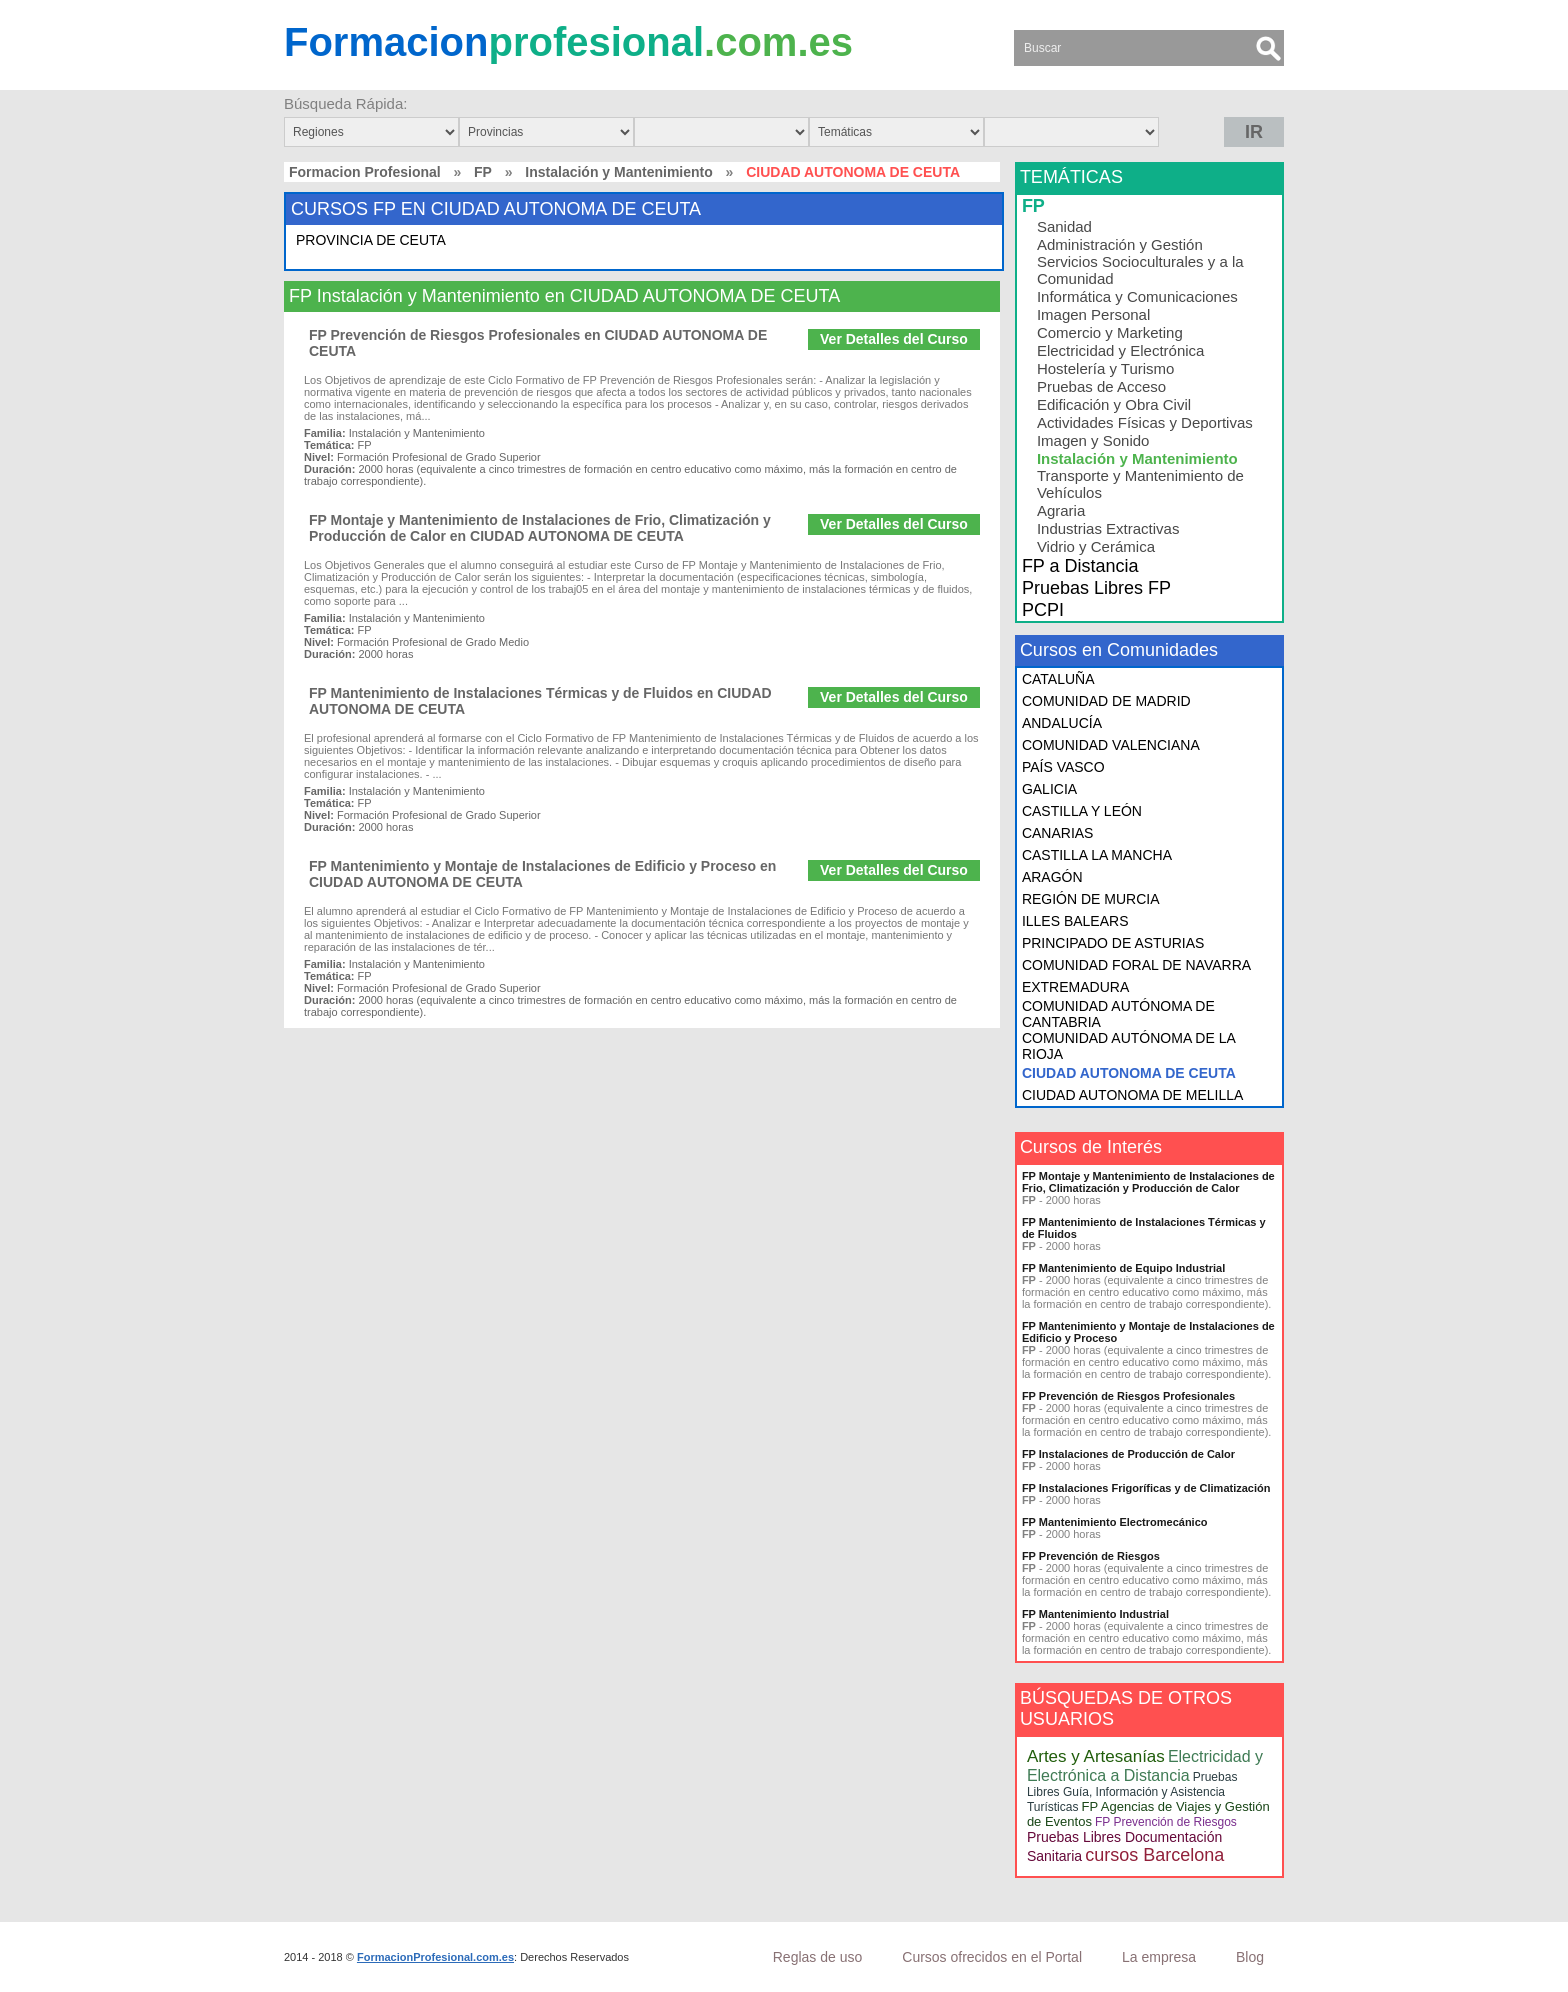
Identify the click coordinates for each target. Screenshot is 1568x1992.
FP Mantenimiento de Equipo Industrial (1123, 1268)
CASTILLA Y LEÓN (1082, 811)
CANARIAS (1058, 833)
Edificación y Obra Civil (1114, 404)
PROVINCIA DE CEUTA (371, 240)
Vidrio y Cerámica (1096, 546)
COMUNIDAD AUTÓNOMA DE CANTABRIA (1118, 1014)
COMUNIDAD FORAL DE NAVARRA (1136, 965)
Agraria (1061, 510)
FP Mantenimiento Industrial (1095, 1614)
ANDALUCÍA (1062, 723)
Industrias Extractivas (1108, 528)
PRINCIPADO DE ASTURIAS (1113, 943)
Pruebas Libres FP (1096, 588)
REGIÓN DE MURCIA (1091, 899)
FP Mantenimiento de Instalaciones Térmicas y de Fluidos (1144, 1228)
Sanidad (1064, 226)
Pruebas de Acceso (1101, 386)
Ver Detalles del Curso (894, 339)
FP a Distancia (1080, 566)
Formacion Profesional (365, 172)
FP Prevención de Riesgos (1091, 1556)
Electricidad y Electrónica (1121, 350)
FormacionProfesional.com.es (435, 1957)
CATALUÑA (1058, 679)
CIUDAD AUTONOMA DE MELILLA (1132, 1095)
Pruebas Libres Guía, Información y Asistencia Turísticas (1132, 1792)
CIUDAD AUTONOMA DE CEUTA (1129, 1073)
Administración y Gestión (1120, 244)
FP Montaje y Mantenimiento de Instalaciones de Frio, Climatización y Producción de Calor (1148, 1182)
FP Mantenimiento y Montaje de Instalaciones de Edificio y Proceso (1148, 1332)
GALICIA (1049, 789)
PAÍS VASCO (1063, 767)
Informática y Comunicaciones (1137, 296)
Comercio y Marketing (1110, 332)
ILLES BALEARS (1075, 921)
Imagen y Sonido (1093, 440)
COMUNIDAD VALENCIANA (1111, 745)
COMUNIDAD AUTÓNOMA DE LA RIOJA (1128, 1046)
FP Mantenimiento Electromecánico (1115, 1522)
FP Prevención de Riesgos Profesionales (1128, 1396)
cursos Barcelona (1154, 1855)
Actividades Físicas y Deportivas (1145, 422)
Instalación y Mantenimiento (618, 172)
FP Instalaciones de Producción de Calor (1128, 1454)
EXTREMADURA (1075, 987)
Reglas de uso (818, 1957)
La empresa (1159, 1957)
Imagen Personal (1093, 314)
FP (483, 172)
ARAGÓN (1052, 877)
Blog (1250, 1957)
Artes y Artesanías (1096, 1756)
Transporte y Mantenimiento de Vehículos (1140, 484)
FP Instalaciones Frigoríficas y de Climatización (1146, 1488)
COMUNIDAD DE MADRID (1106, 701)
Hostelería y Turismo (1106, 368)
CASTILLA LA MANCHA (1097, 855)
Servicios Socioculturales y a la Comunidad (1140, 270)
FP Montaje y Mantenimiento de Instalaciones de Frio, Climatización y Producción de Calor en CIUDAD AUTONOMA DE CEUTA (540, 528)
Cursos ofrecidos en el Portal (992, 1957)
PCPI (1043, 610)
